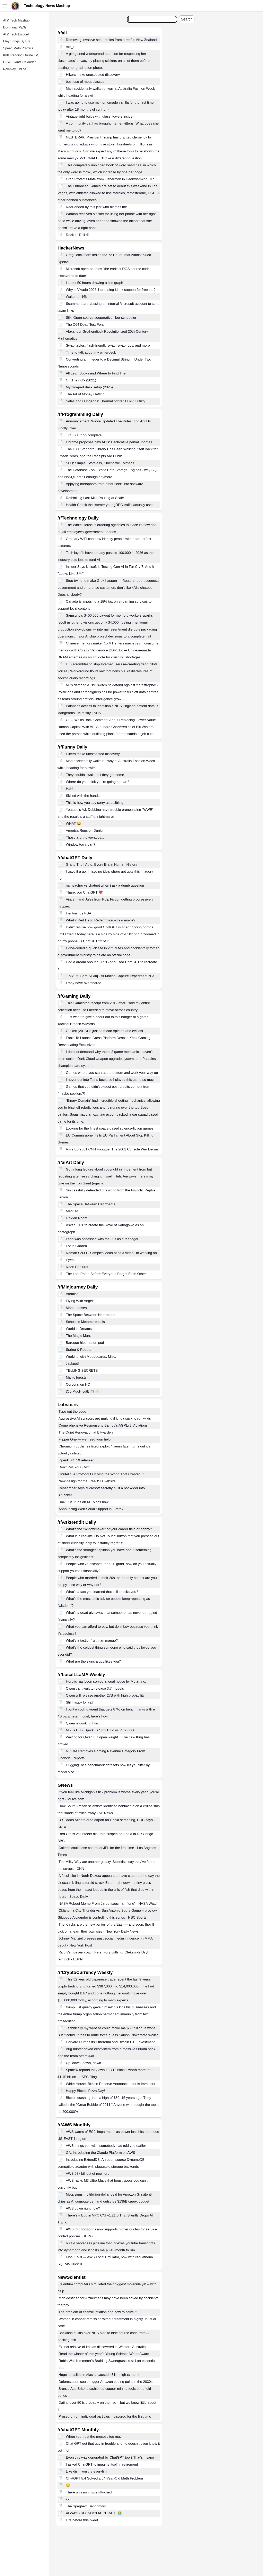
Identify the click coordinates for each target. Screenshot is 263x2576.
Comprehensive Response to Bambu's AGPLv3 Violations (103, 1425)
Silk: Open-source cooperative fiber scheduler (101, 318)
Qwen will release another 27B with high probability (105, 1695)
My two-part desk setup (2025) (89, 387)
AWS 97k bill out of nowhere (87, 2174)
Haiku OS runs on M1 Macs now (83, 1502)
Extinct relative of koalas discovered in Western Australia (102, 2347)
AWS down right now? (83, 2208)
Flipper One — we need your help (85, 1439)
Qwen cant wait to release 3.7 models (95, 1688)
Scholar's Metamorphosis (85, 1322)
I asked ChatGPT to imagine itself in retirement (102, 2464)
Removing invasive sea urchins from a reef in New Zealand (111, 40)
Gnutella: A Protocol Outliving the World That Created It (101, 1474)
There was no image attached (89, 2492)
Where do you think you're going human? (97, 782)
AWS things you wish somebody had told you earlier (106, 2146)
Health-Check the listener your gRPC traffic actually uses (110, 505)
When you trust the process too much (95, 2437)
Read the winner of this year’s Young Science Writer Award (104, 2354)
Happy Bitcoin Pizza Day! (85, 2091)
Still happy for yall (79, 1702)
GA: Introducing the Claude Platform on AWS (100, 2153)
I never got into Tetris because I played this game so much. (111, 1080)
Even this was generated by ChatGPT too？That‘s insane (110, 2457)
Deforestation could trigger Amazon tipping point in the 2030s (105, 2382)
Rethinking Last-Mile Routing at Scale (95, 498)
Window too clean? (80, 844)
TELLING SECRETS (82, 1371)
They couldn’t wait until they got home (95, 775)
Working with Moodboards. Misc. (91, 1357)
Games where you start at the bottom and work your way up (112, 1073)
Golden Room (76, 1218)
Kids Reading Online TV (20, 55)
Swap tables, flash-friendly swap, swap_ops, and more (108, 345)
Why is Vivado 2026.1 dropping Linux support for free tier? (111, 290)
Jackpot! (72, 1364)
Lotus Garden (76, 1246)
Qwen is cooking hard (82, 1723)
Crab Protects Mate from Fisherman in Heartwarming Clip (110, 179)
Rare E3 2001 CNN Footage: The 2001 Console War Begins (112, 1149)
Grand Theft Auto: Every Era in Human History (101, 865)
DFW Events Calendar (19, 62)
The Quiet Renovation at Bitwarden (86, 1432)
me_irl (70, 47)
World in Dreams (79, 1329)
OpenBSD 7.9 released (76, 1460)
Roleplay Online (14, 69)
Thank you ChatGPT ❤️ (84, 892)
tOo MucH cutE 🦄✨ (82, 1391)
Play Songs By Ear (16, 41)
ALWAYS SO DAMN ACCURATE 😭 (94, 2513)
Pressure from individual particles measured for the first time (105, 2416)
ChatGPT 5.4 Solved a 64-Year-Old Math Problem (104, 2478)
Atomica (72, 1294)
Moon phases (76, 1308)
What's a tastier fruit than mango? (92, 1640)
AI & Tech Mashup (16, 20)
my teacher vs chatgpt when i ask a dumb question (105, 885)
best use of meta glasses (85, 82)
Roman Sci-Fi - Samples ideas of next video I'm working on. (112, 1253)
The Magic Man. (78, 1336)
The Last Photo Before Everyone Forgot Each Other (106, 1274)
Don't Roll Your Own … (76, 1467)
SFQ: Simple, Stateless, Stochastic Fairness (100, 463)
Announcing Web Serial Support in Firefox (91, 1509)
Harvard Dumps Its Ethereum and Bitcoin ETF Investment (110, 2042)
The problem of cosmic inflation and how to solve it (98, 2312)
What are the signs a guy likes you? (93, 1661)
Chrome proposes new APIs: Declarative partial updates (109, 442)
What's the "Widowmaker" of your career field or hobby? (109, 1529)
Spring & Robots (78, 1350)
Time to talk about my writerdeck (91, 352)
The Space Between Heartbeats (90, 1204)
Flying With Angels (80, 1301)
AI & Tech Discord (16, 34)
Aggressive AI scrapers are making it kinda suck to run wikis (105, 1418)
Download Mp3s (15, 27)
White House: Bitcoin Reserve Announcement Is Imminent (110, 2084)
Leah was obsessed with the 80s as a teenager (102, 1239)
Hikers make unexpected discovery (93, 75)
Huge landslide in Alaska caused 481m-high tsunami (99, 2375)
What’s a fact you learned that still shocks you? (102, 1592)
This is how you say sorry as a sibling (94, 803)
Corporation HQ (78, 1384)
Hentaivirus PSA (78, 913)
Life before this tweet (82, 2520)
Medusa (72, 1211)
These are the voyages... (85, 837)
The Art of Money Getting (85, 394)
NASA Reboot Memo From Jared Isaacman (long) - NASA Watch (108, 1904)
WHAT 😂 (73, 824)
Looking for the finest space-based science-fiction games (110, 1128)
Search (187, 19)
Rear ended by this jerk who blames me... (98, 207)
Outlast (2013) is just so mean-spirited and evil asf (104, 1031)
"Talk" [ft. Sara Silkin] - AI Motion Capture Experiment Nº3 (110, 976)
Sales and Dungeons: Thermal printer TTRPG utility (105, 401)
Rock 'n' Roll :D (77, 235)
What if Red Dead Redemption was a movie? (100, 920)
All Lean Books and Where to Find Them (97, 373)
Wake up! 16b (76, 297)
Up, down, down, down (83, 2063)
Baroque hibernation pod (85, 1343)
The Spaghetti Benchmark (86, 2506)
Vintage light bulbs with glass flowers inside (99, 116)
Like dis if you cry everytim (86, 2471)
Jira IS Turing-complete (84, 435)
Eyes (70, 1260)
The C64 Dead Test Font (85, 325)
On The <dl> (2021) (81, 380)
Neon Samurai (77, 1267)
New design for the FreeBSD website (87, 1481)
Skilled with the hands (82, 796)
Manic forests (76, 1377)
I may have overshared (83, 983)
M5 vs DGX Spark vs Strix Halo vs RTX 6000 (100, 1730)
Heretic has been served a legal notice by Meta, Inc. (106, 1681)
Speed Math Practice (18, 48)
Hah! (69, 789)
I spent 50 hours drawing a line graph (94, 283)
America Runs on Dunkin (85, 831)
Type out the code (72, 1411)
